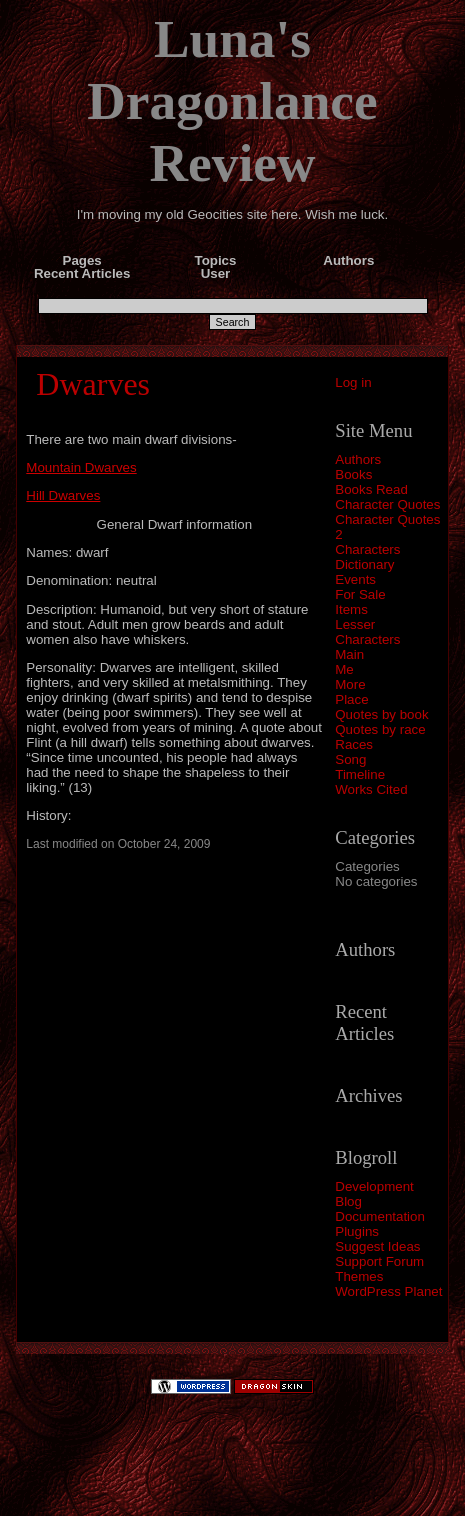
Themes (359, 1276)
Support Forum (379, 1261)
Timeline (360, 774)
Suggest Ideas (377, 1246)
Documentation (380, 1216)
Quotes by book (381, 714)
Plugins (357, 1231)
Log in (353, 382)
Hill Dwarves (63, 495)
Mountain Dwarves (81, 467)
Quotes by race (380, 729)
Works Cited (371, 789)
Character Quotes (387, 504)
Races (354, 744)
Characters (367, 549)
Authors (358, 459)
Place (351, 699)
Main (349, 654)
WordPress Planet (388, 1291)
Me (344, 669)
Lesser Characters (367, 632)
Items (351, 609)
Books (353, 474)
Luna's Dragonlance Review (232, 101)
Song (350, 759)
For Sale (360, 594)
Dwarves (93, 384)
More (350, 684)
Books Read (371, 489)
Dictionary (364, 564)
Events (355, 579)
